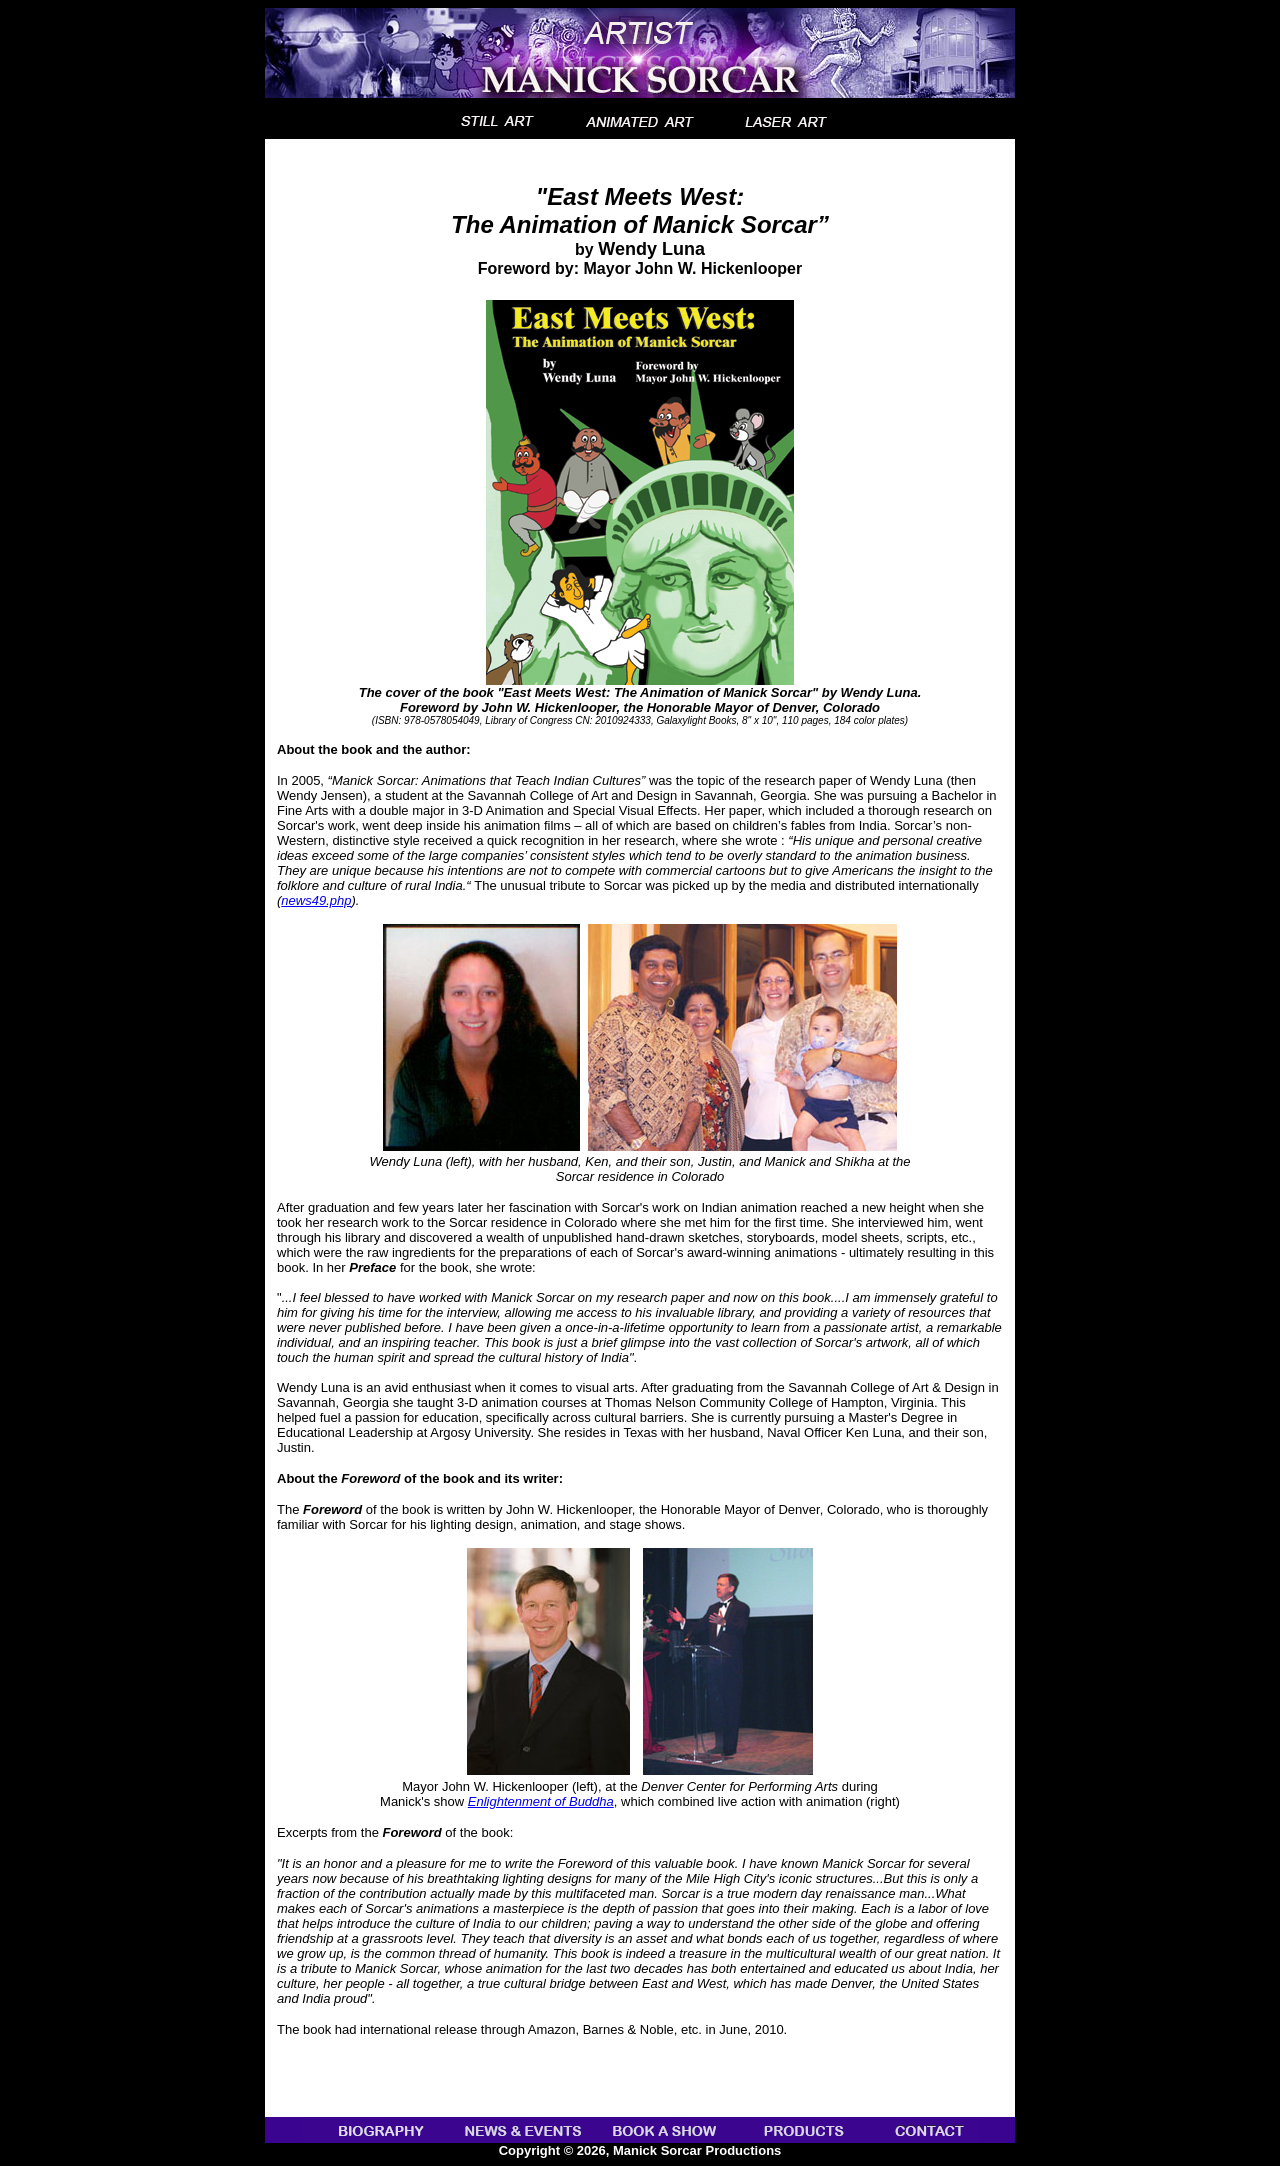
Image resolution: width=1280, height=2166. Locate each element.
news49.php (316, 900)
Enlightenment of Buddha (541, 1801)
